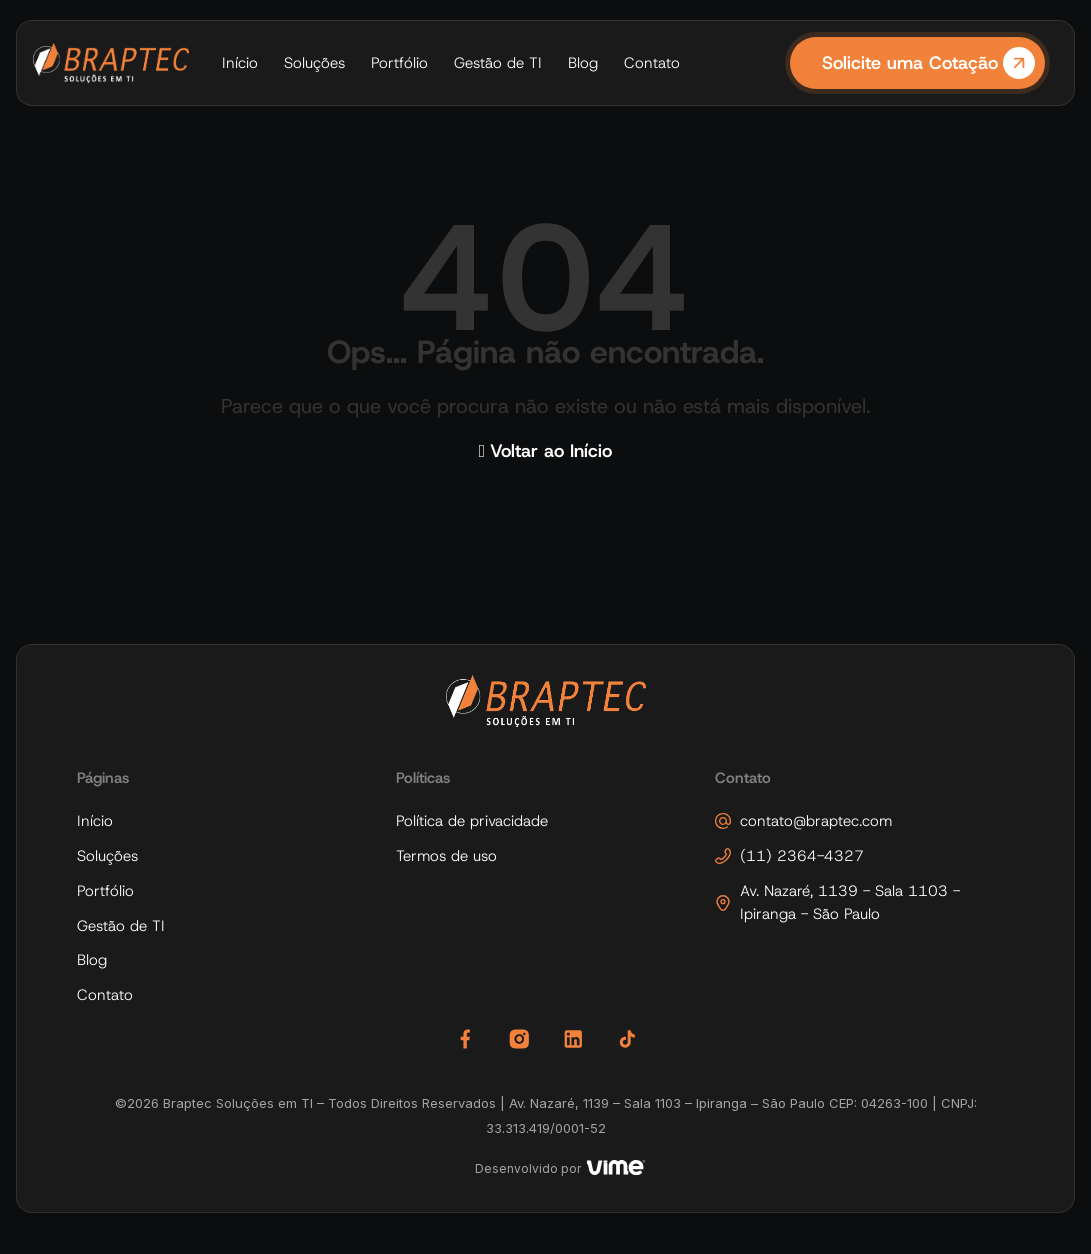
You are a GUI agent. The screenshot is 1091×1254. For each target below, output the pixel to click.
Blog (583, 63)
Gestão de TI (498, 63)
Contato (652, 63)
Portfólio (399, 63)
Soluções (314, 63)
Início (240, 63)
